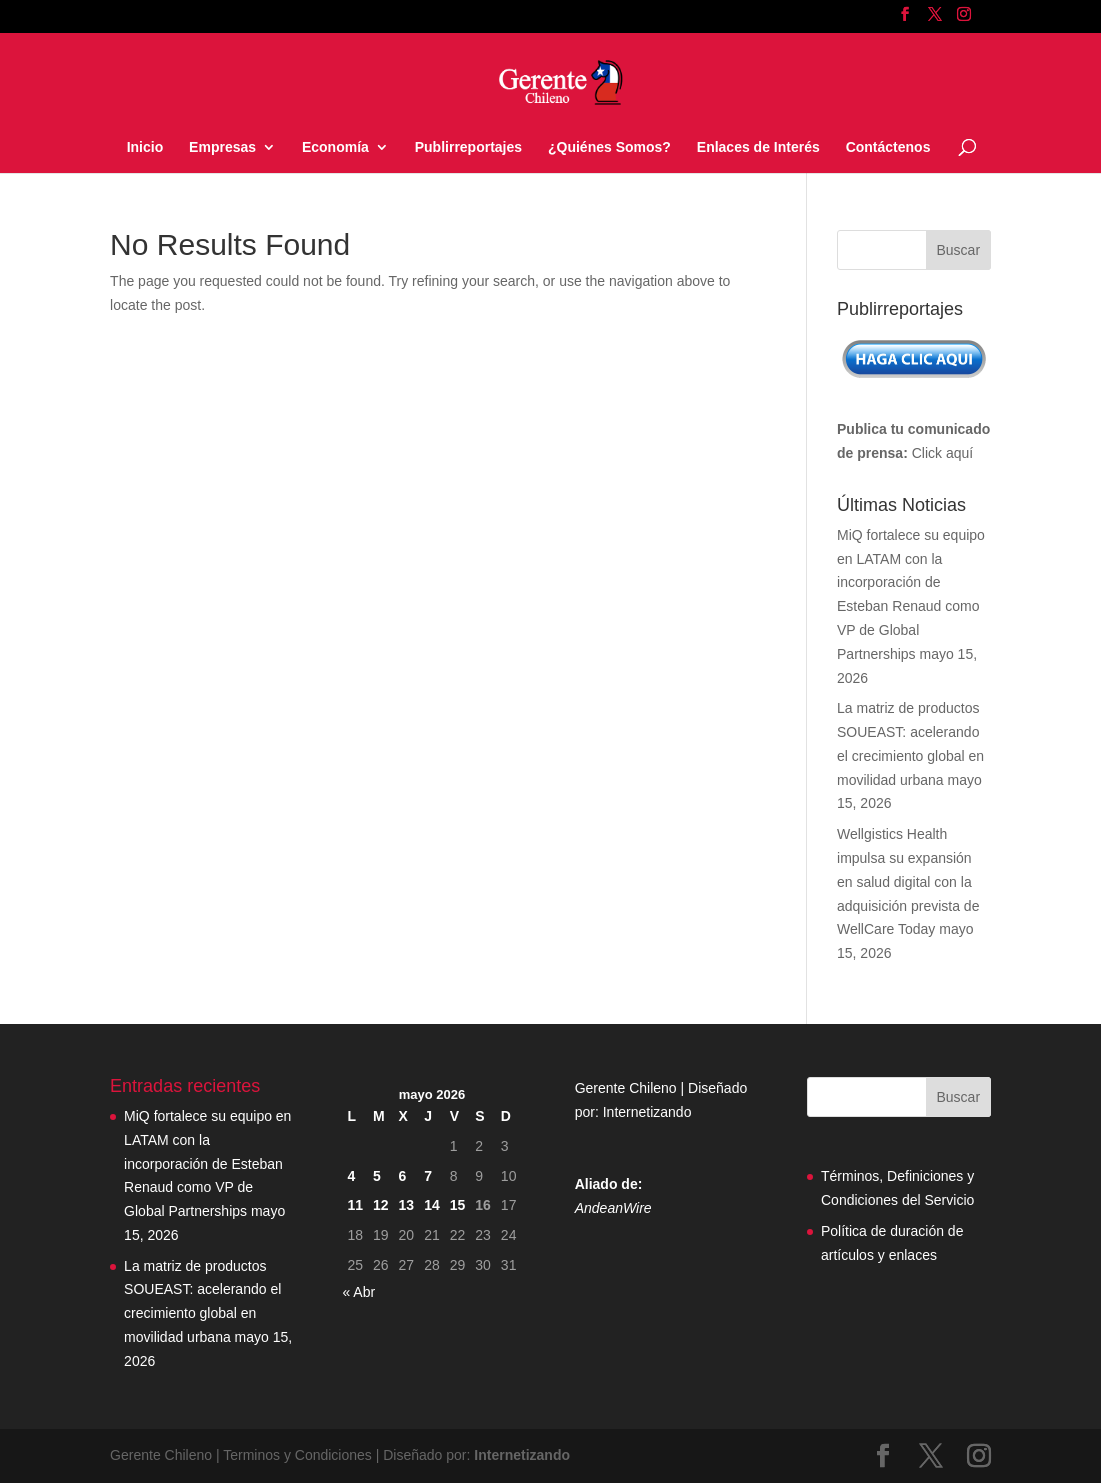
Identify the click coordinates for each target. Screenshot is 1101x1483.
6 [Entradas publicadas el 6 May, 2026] (403, 1176)
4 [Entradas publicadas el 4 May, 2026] (351, 1176)
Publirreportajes (468, 147)
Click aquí (942, 453)
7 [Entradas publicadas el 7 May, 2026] (428, 1176)
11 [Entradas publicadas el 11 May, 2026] (355, 1205)
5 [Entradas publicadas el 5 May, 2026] (377, 1176)
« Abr (358, 1292)
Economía (335, 147)
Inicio (145, 147)
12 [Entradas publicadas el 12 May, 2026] (381, 1205)
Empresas (222, 147)
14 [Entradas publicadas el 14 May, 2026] (432, 1205)
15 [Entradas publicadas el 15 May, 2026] (458, 1205)
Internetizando (647, 1112)
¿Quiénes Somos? (609, 147)
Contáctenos (888, 147)
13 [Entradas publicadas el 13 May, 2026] (407, 1205)
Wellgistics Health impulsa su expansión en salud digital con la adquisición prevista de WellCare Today (908, 881)
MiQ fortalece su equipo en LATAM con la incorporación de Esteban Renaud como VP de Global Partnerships (207, 1163)
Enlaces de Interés (758, 147)
